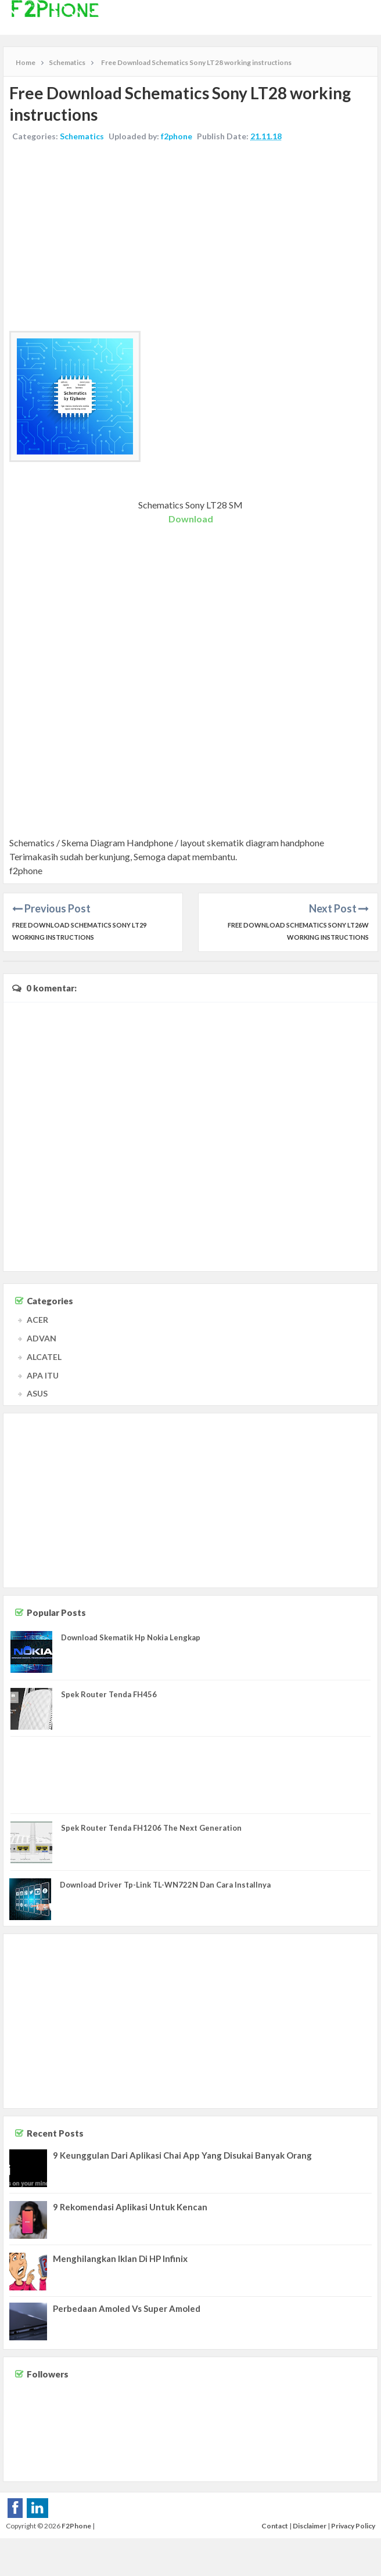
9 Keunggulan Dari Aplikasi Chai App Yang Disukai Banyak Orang (182, 2155)
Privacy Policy (353, 2525)
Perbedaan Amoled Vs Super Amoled (126, 2308)
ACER (37, 1320)
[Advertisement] (190, 238)
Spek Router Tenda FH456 (109, 1694)
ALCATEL (44, 1357)
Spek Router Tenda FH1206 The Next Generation (151, 1827)
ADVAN (41, 1338)
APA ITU (43, 1375)
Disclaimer (309, 2525)
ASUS (37, 1393)
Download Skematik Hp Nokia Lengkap (130, 1637)
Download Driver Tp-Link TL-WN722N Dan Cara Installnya (165, 1884)
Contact (274, 2525)
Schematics (82, 136)
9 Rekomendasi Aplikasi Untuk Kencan (130, 2207)
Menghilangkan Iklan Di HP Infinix (120, 2258)
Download (190, 518)
